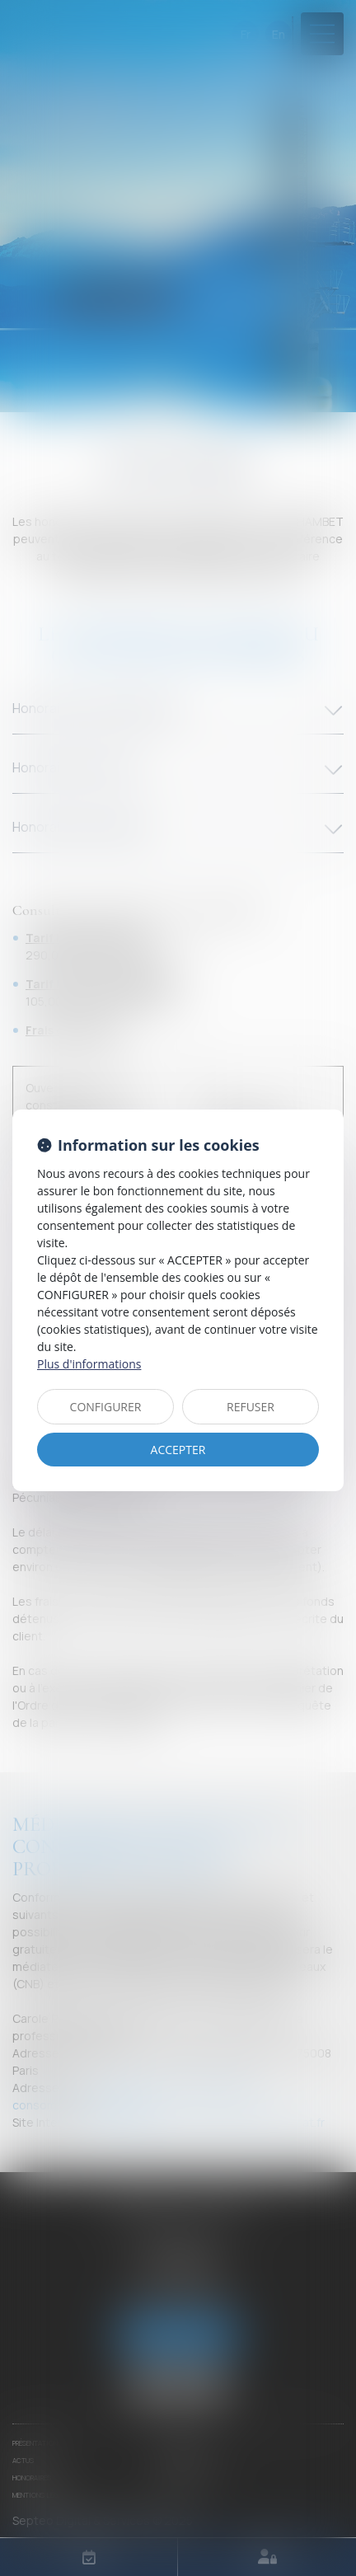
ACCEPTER (178, 1449)
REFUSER (250, 1407)
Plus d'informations (89, 1364)
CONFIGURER (106, 1407)
